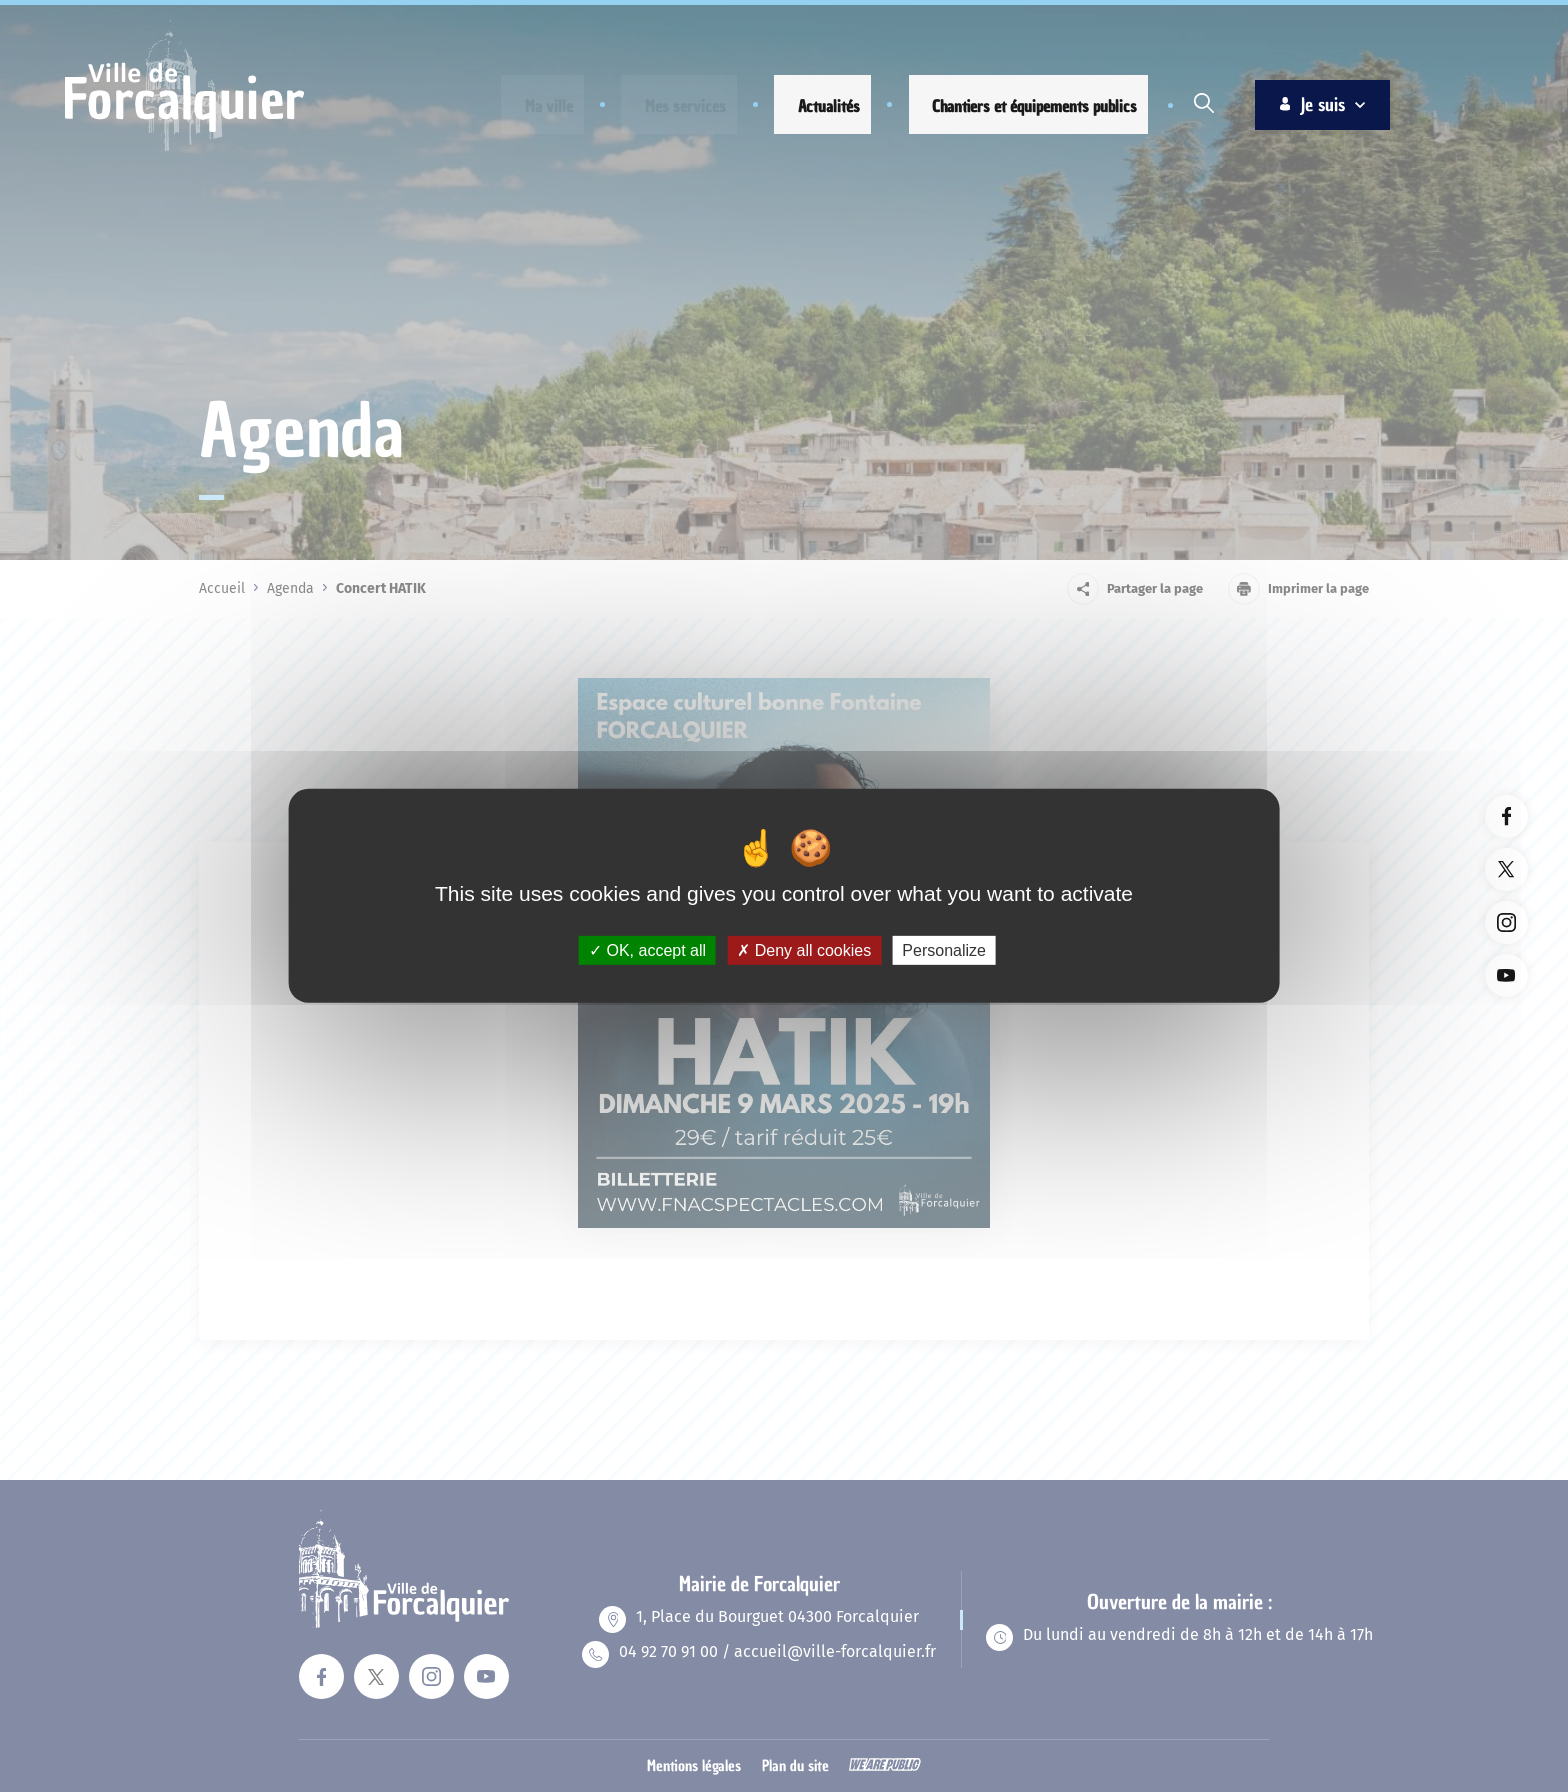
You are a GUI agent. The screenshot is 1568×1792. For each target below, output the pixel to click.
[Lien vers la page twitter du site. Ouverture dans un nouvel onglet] (1506, 869)
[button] (534, 106)
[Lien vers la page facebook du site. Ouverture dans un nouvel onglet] (1506, 816)
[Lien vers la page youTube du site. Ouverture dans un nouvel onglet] (1506, 975)
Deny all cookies (804, 950)
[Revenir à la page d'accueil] (184, 149)
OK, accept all (647, 950)
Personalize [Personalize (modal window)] (944, 950)
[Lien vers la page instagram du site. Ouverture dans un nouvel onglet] (1506, 922)
